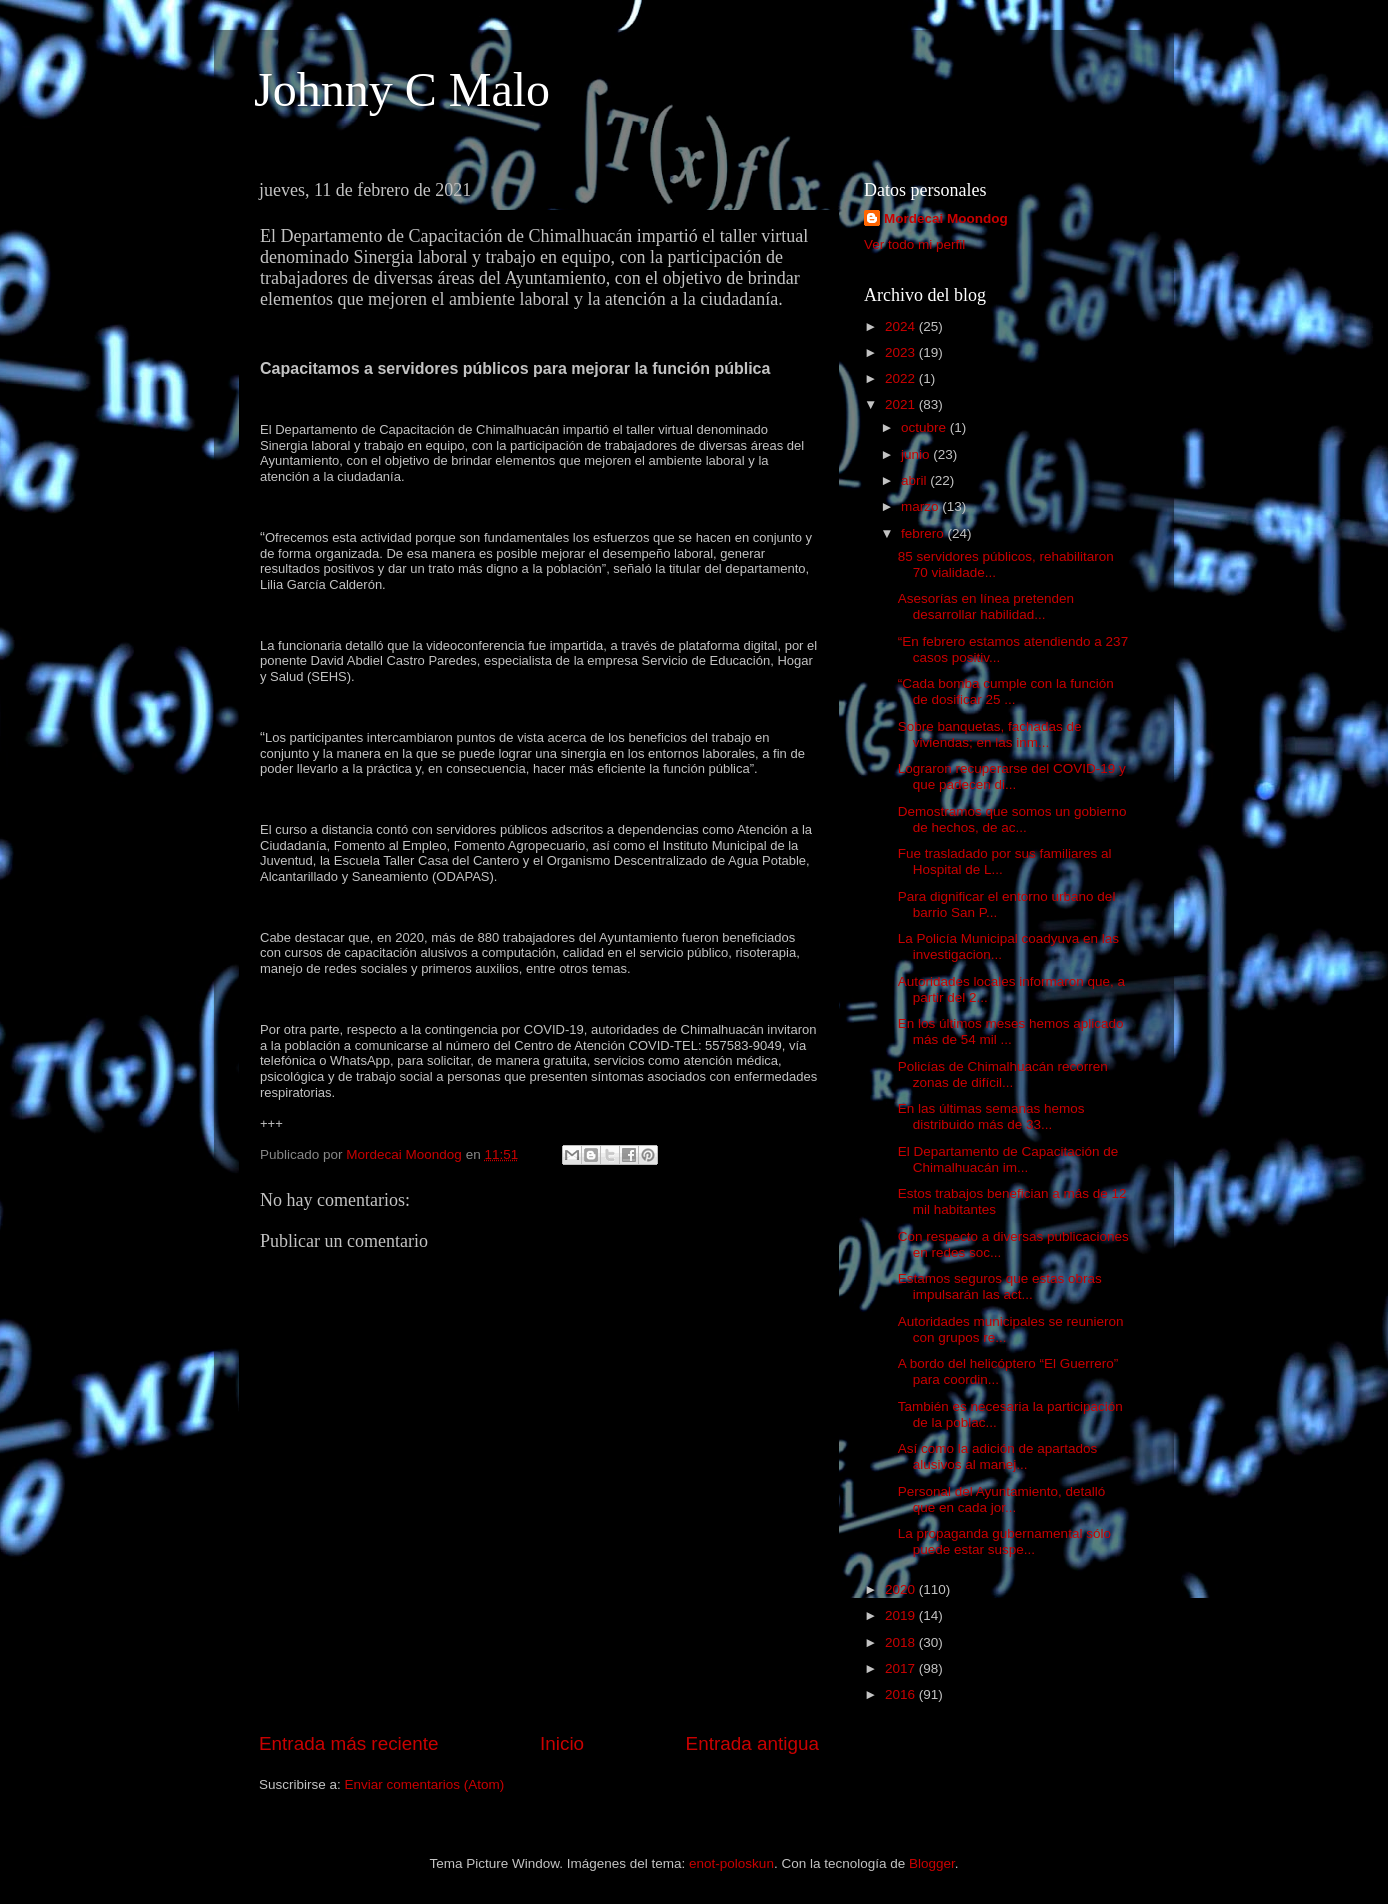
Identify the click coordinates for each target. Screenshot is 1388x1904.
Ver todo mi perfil (914, 244)
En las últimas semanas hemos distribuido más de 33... (991, 1116)
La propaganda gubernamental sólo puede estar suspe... (1004, 1541)
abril (915, 480)
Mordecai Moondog (946, 218)
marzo (921, 506)
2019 (902, 1615)
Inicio (562, 1743)
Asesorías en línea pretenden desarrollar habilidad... (986, 606)
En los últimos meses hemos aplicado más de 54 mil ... (1011, 1031)
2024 (902, 326)
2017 (902, 1668)
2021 (902, 404)
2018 (902, 1642)
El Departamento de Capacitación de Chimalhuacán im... (1008, 1159)
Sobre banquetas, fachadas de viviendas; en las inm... (990, 734)
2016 (902, 1694)
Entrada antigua (752, 1743)
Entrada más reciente (349, 1743)
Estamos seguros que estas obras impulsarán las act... (1000, 1286)
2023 (902, 352)
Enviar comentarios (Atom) (425, 1784)
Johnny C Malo (402, 89)
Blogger (932, 1863)
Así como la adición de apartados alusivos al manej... (998, 1456)
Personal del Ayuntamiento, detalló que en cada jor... (1002, 1499)
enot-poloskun (731, 1863)
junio (917, 454)
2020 (902, 1589)
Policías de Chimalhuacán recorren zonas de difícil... (1003, 1074)
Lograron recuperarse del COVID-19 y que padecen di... (1012, 776)
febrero (924, 533)
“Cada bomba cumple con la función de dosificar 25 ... (1006, 691)
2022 (902, 378)
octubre (925, 427)
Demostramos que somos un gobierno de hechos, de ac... (1012, 819)
